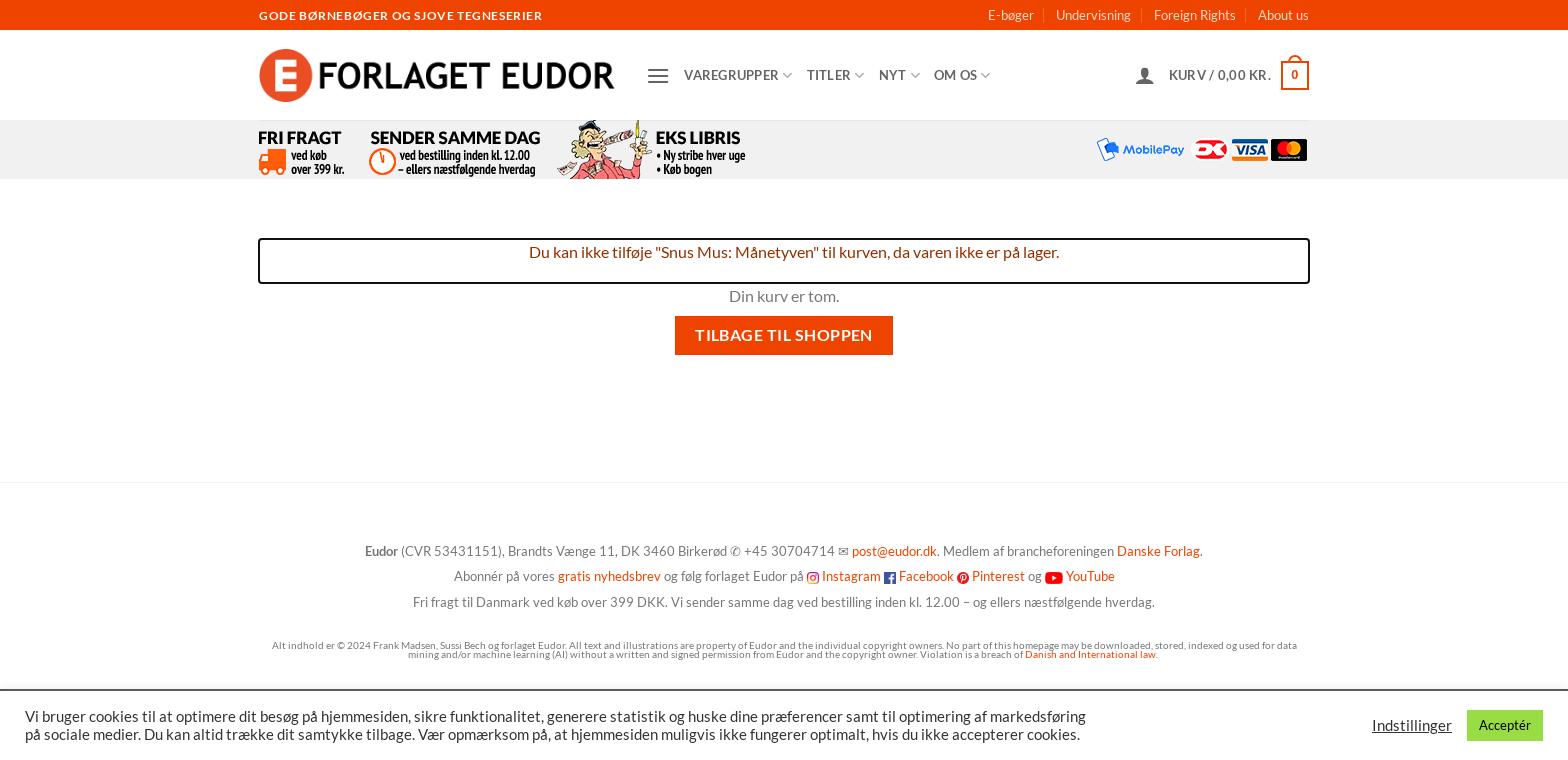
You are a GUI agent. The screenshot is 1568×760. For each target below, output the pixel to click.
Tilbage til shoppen (784, 335)
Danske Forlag (1158, 551)
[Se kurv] (1239, 76)
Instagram (851, 576)
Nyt (899, 75)
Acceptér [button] (1505, 725)
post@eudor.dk (894, 551)
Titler (836, 75)
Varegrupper (738, 75)
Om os (962, 75)
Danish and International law (1090, 654)
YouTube (1090, 576)
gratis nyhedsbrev (609, 576)
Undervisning (1093, 15)
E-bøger (1011, 15)
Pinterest (998, 576)
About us (1283, 15)
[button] (658, 75)
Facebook (926, 576)
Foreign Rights (1195, 15)
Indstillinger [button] (1412, 725)
